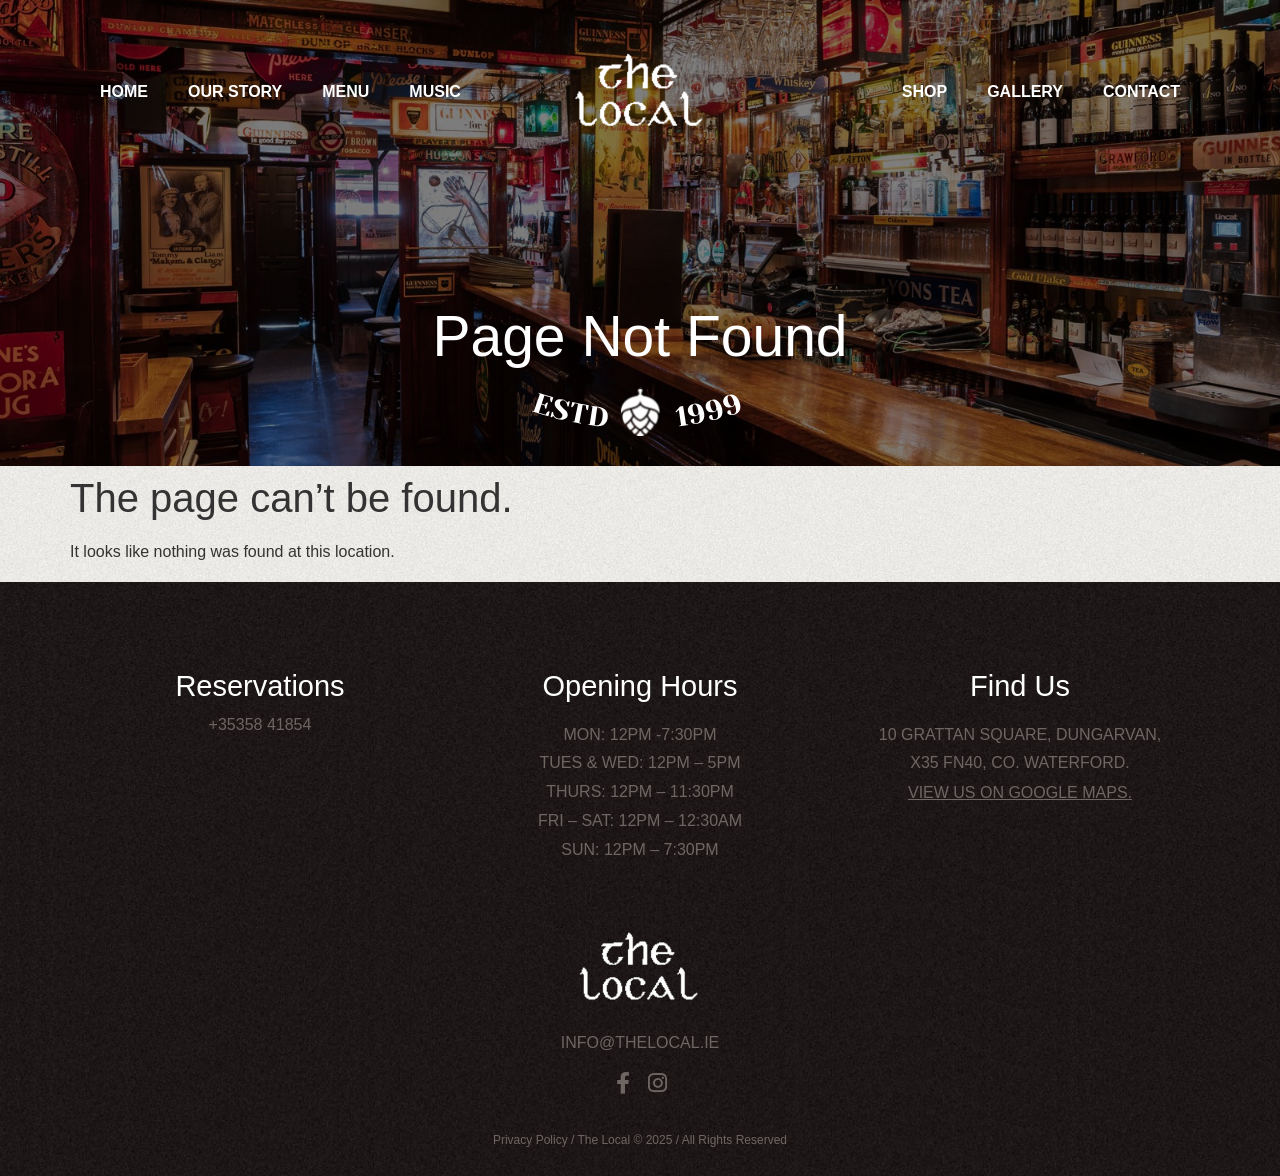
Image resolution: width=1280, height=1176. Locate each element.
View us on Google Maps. (1020, 792)
